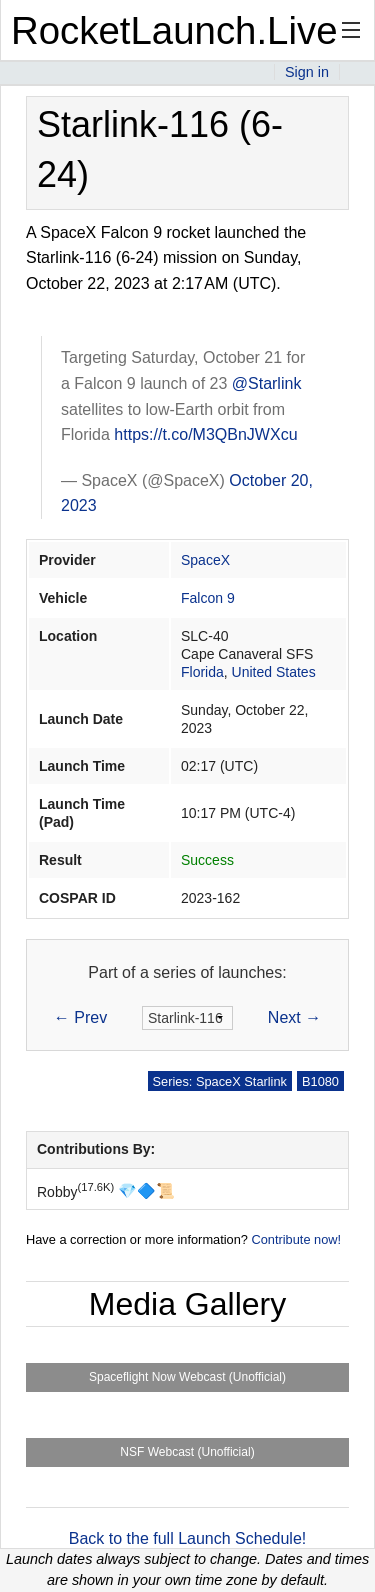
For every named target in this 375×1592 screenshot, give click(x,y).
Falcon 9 (208, 598)
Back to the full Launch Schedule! (188, 1538)
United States (274, 672)
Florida (202, 672)
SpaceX (205, 560)
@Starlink (267, 383)
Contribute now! (296, 1239)
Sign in (307, 72)
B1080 (320, 1081)
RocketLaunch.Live (174, 30)
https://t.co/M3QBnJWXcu (205, 434)
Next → (294, 1017)
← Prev (80, 1017)
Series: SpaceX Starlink (220, 1081)
